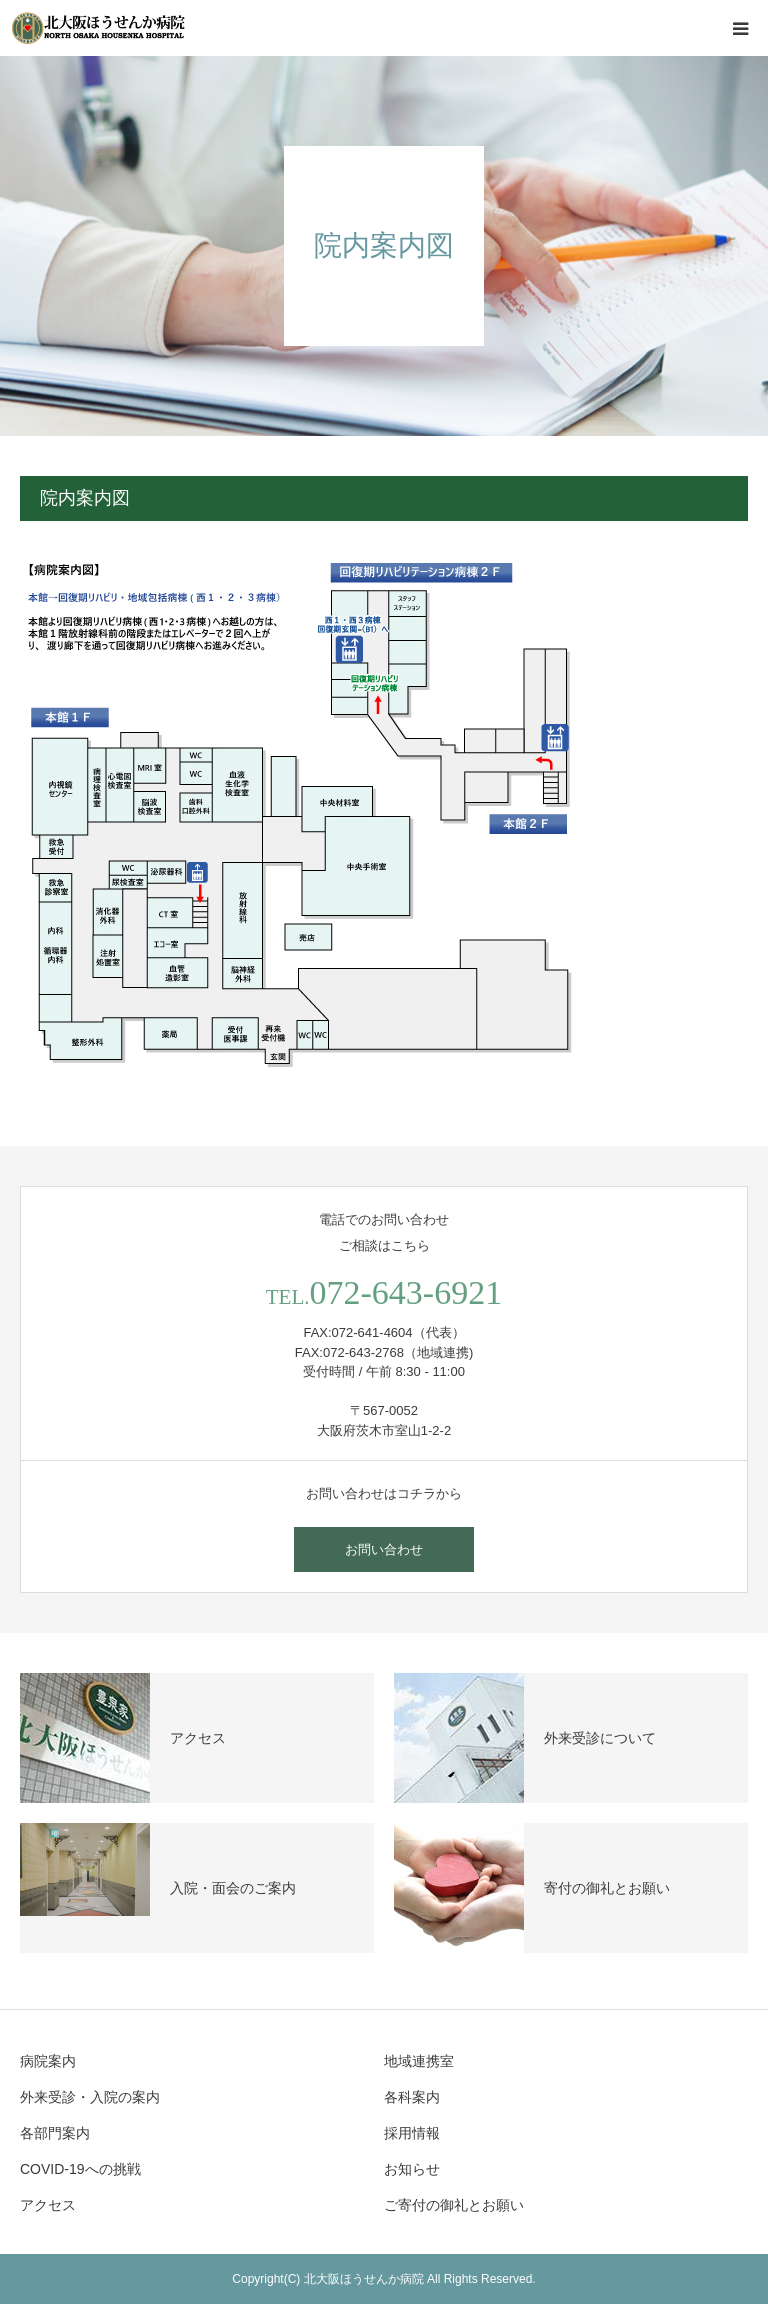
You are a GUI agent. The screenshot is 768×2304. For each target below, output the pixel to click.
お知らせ (412, 2169)
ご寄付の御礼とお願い (454, 2205)
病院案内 (48, 2061)
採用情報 (412, 2133)
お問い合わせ (384, 1549)
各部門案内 (55, 2133)
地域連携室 (419, 2061)
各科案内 (412, 2097)
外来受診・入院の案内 (90, 2097)
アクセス (48, 2205)
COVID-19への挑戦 (80, 2169)
